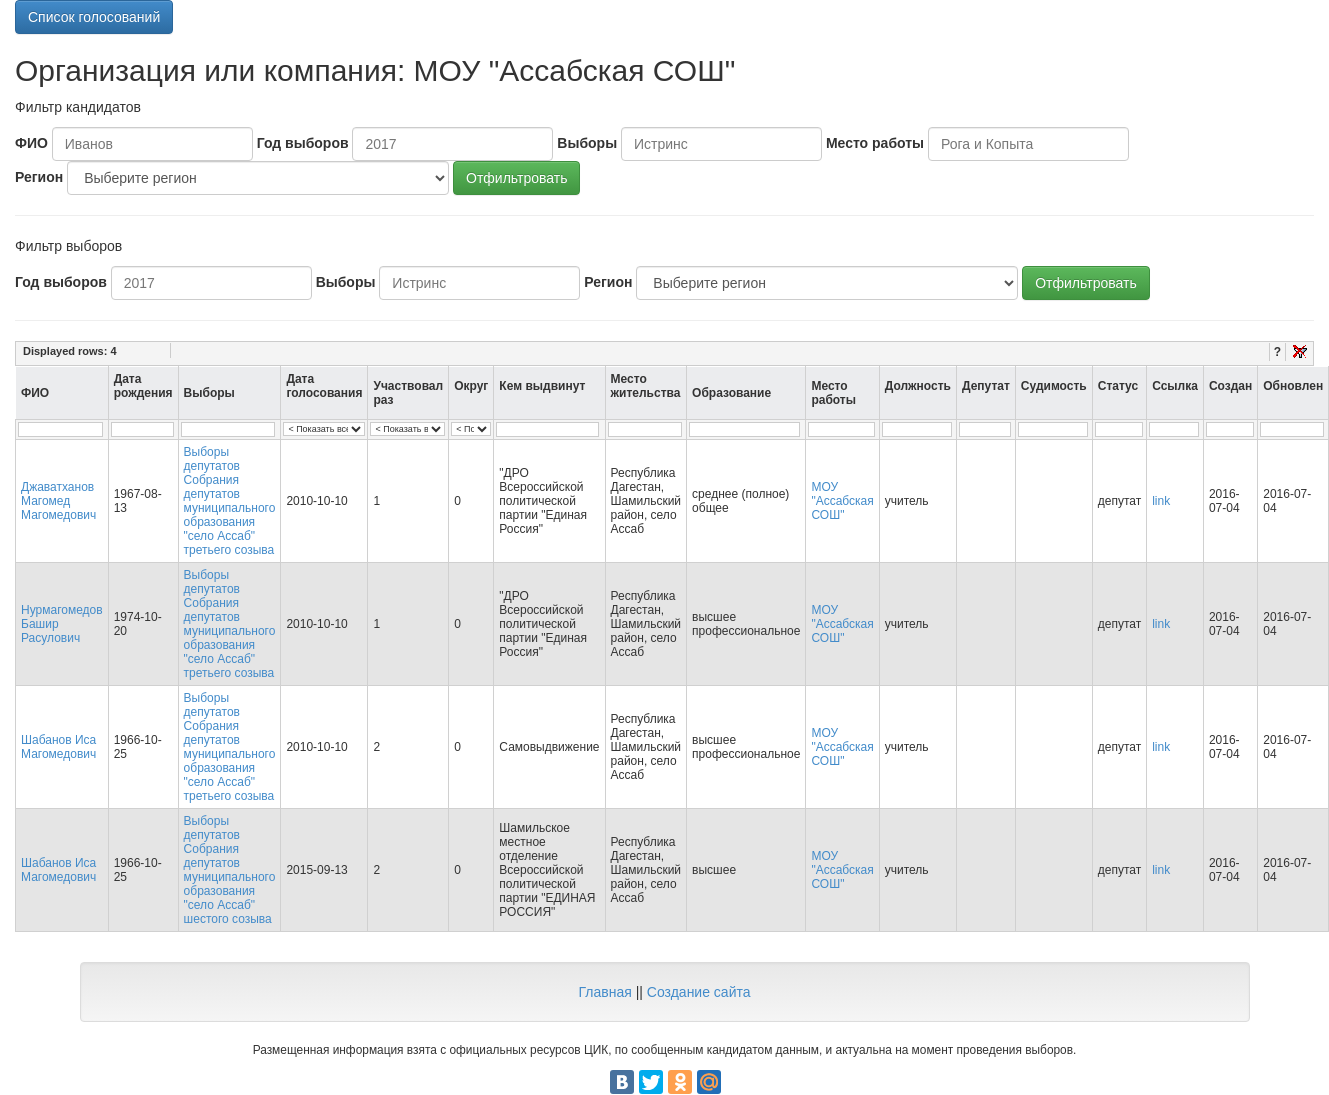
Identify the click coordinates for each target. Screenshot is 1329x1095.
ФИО (31, 143)
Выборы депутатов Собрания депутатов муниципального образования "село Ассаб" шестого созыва (230, 870)
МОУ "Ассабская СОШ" (842, 501)
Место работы (875, 143)
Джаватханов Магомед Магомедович (58, 501)
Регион (39, 177)
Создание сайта (699, 992)
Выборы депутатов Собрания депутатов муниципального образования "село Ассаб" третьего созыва (230, 501)
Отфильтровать (516, 178)
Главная (604, 992)
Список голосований (94, 17)
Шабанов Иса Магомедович (58, 747)
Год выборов (303, 143)
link (1161, 501)
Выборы (587, 143)
